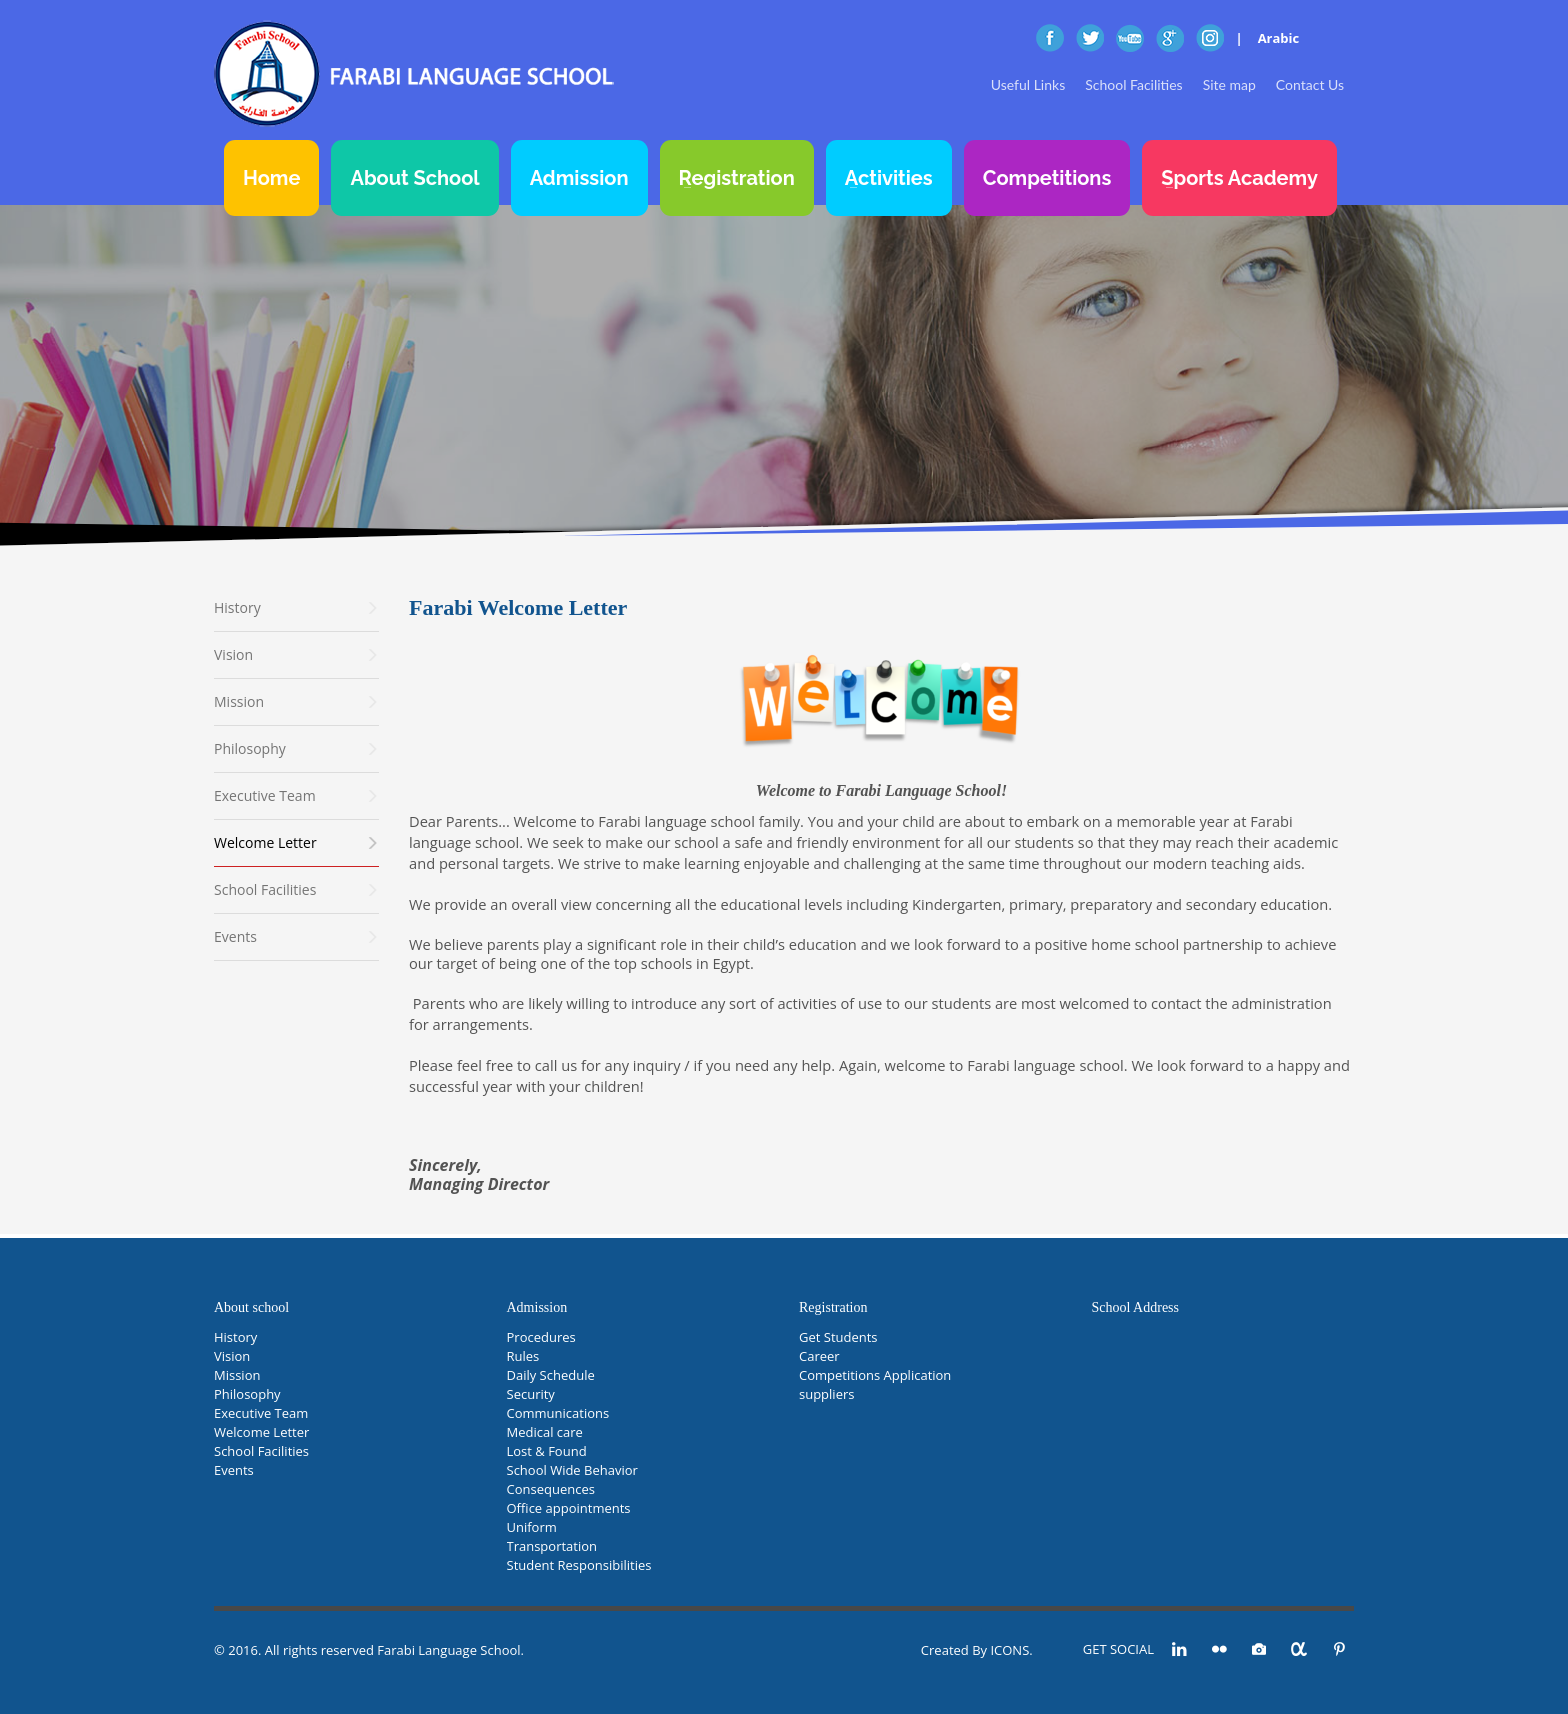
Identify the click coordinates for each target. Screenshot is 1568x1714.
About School (414, 178)
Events (234, 1470)
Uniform (532, 1527)
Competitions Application (875, 1375)
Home (271, 178)
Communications (558, 1413)
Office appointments (569, 1508)
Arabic (1279, 38)
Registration (737, 178)
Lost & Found (547, 1451)
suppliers (826, 1394)
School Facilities (1133, 84)
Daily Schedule (551, 1375)
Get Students (838, 1337)
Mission (237, 1375)
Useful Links (1028, 84)
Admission (579, 178)
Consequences (551, 1489)
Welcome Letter (261, 1432)
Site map (1229, 84)
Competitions (1047, 178)
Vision (232, 1356)
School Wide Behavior (572, 1470)
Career (819, 1356)
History (235, 1337)
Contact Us (1310, 84)
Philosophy (247, 1394)
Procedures (541, 1337)
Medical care (545, 1432)
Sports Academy (1239, 178)
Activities (889, 178)
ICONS (1009, 1650)
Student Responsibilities (579, 1565)
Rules (523, 1356)
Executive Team (261, 1413)
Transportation (552, 1546)
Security (531, 1394)
